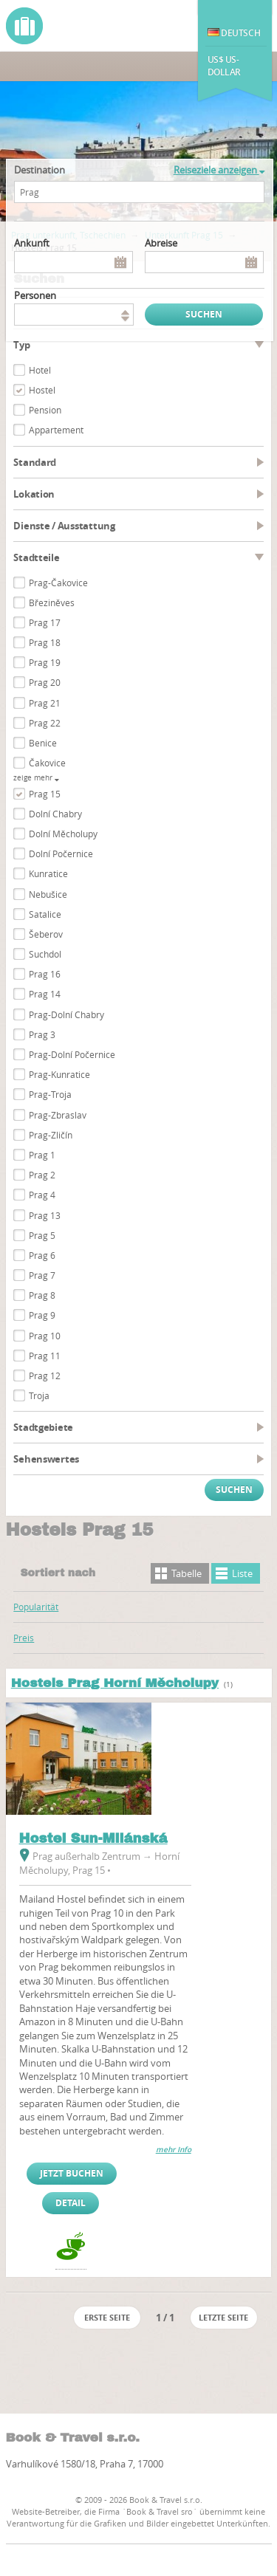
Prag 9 (42, 1315)
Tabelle (186, 1573)
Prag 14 (45, 994)
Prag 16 (45, 974)
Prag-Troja (50, 1094)
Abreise (161, 243)
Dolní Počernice (61, 853)
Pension (45, 410)
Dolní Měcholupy (63, 833)
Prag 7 (42, 1275)
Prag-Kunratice (59, 1074)
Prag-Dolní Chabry (66, 1014)
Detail (70, 2203)
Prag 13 (45, 1215)
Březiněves (52, 602)
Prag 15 (45, 794)
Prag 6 (42, 1255)
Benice (43, 743)
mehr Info (173, 2149)
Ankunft (31, 243)
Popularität (35, 1606)
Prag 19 (45, 662)
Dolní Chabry (55, 814)
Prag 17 (45, 622)
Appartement (56, 430)
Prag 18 (45, 642)
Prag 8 (42, 1295)
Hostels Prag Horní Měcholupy (115, 1683)
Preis (23, 1638)
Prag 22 (45, 723)
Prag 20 (45, 682)
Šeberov (46, 934)
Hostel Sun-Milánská (93, 1838)
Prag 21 (45, 703)
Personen (35, 295)
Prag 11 (45, 1355)
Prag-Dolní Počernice (72, 1054)
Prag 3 (42, 1034)
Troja (39, 1395)
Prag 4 (42, 1195)
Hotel (40, 370)
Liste (242, 1573)
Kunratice (48, 873)
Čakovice (47, 763)
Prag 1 (42, 1155)
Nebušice (48, 894)
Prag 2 (42, 1175)
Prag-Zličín (50, 1135)
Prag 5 (42, 1235)
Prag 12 (45, 1375)
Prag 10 (45, 1336)
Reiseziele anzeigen (219, 169)
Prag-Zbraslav (57, 1115)
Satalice (45, 914)
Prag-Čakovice (58, 582)
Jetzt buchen (71, 2173)
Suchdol (45, 954)
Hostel (42, 390)
